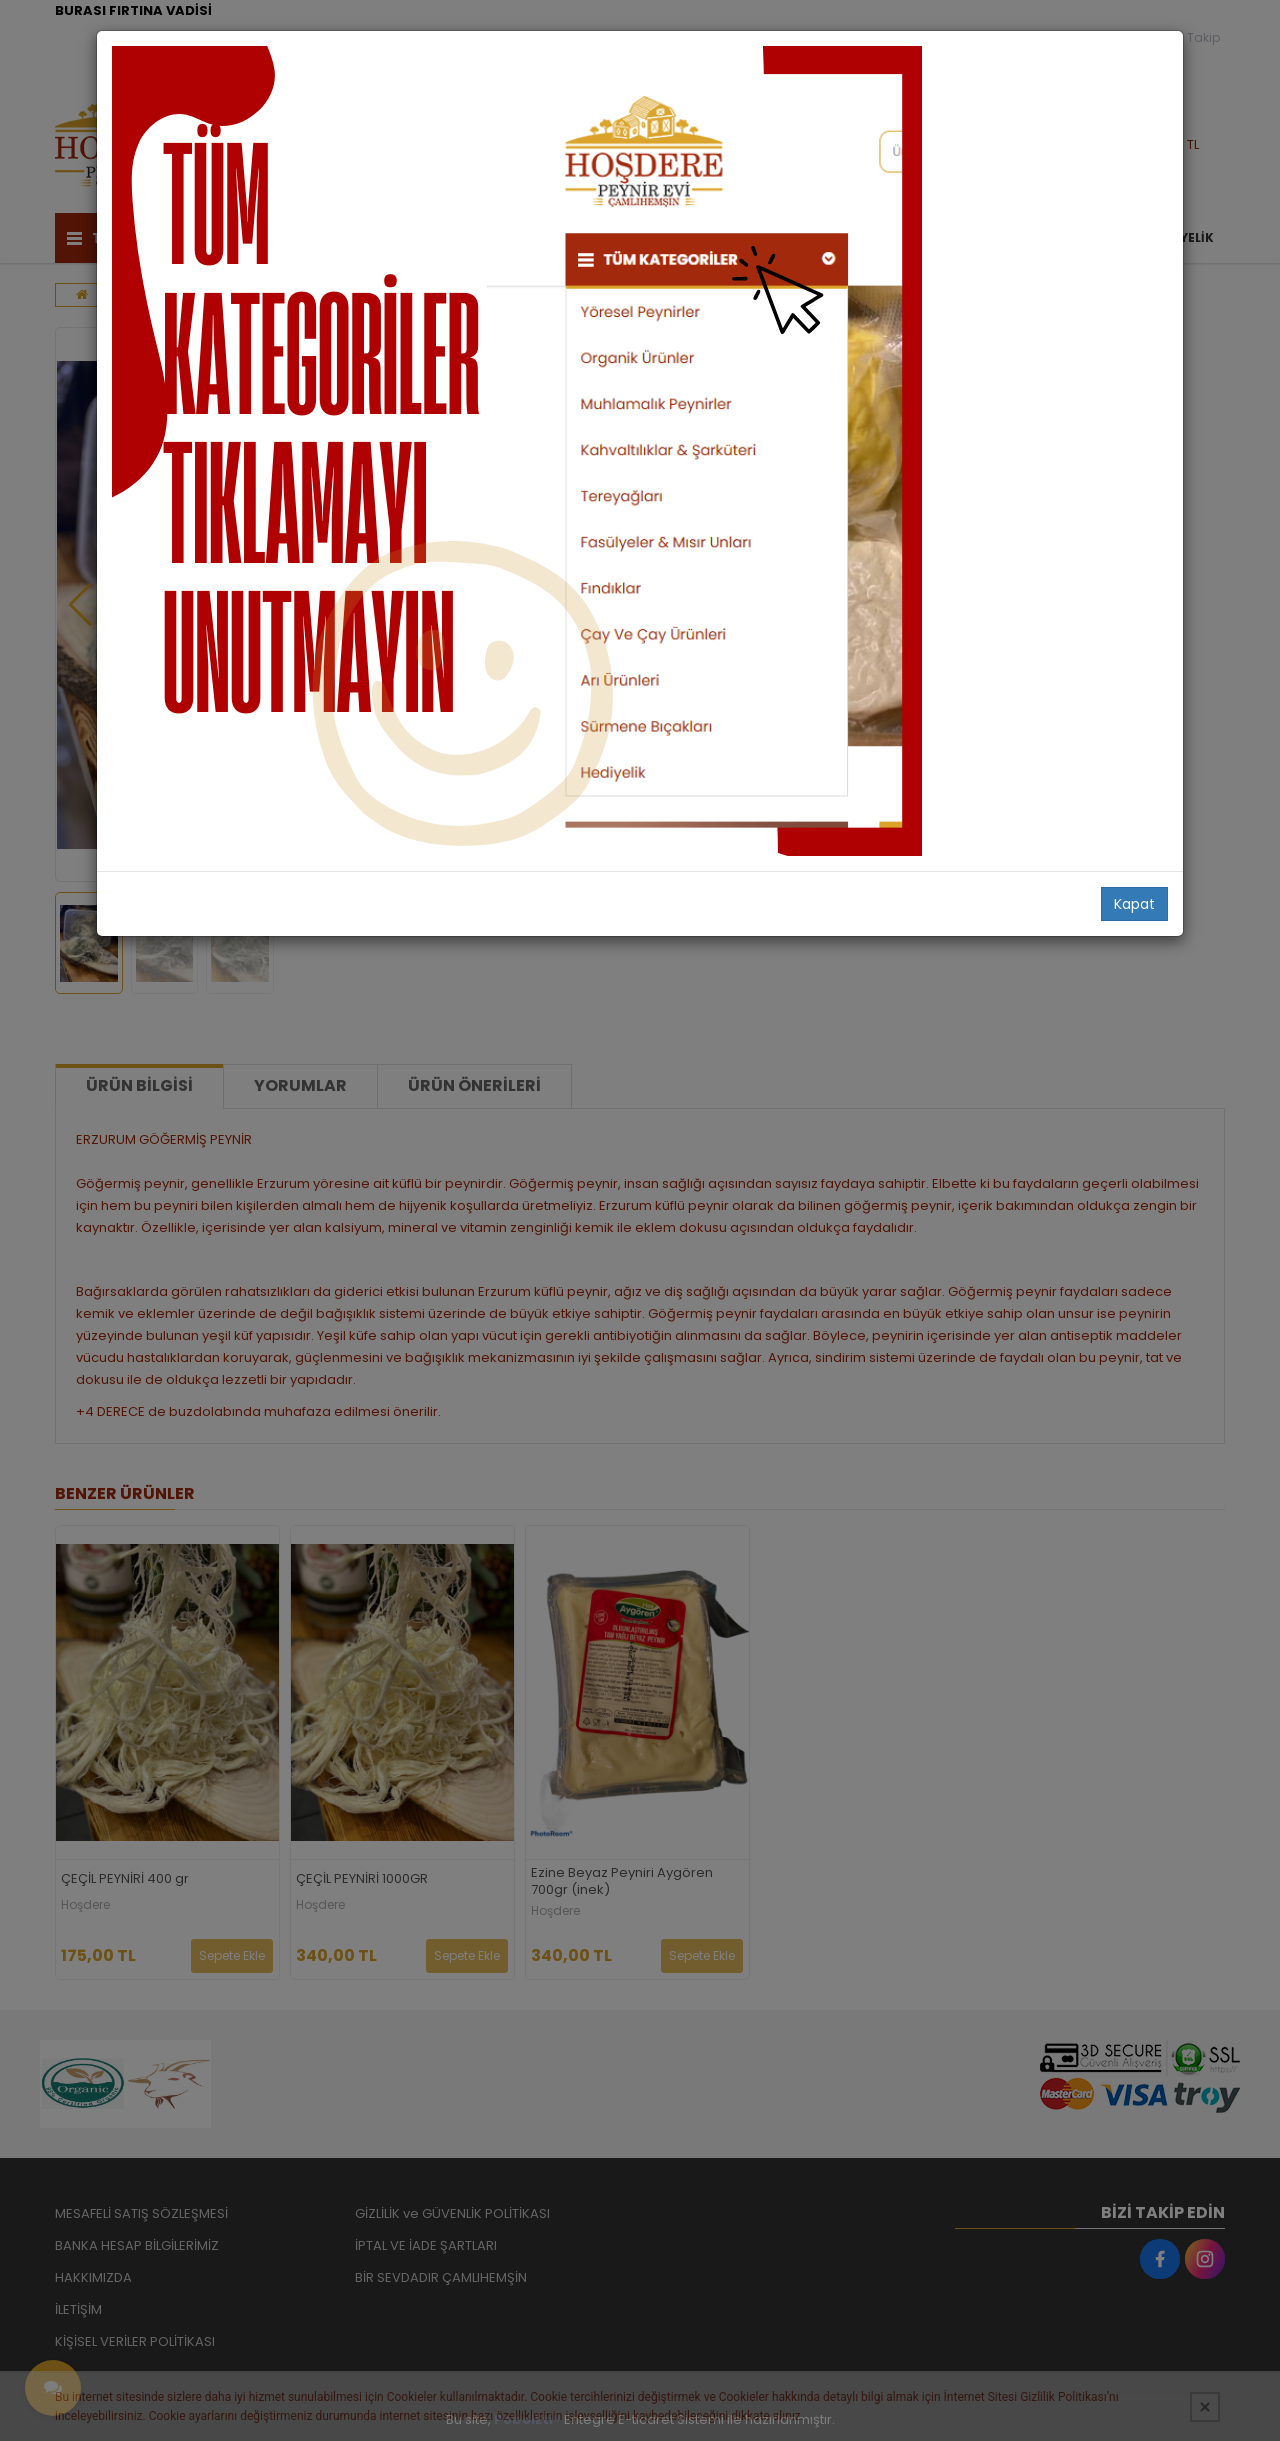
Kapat (1134, 904)
